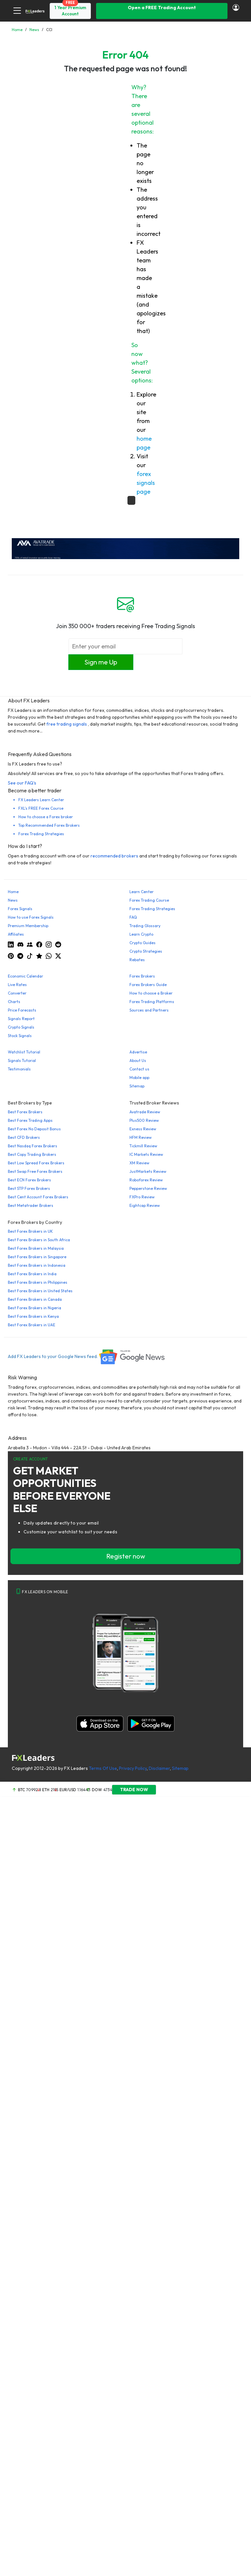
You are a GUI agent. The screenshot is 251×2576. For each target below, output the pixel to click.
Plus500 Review (144, 1120)
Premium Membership (28, 925)
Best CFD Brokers (24, 1137)
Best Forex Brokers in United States (40, 1290)
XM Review (139, 1162)
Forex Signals (20, 908)
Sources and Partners (149, 1010)
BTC (21, 1789)
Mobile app (139, 1077)
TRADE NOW (134, 1789)
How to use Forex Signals (31, 917)
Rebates (137, 959)
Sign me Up (100, 662)
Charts (14, 1001)
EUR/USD (67, 1789)
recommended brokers (114, 856)
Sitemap (136, 1086)
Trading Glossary (144, 925)
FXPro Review (142, 1196)
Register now (125, 1556)
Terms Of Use (103, 1768)
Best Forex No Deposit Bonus (34, 1128)
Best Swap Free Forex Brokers (35, 1171)
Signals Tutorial (22, 1060)
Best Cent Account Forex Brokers (38, 1196)
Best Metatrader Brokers (30, 1205)
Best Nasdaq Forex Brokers (32, 1145)
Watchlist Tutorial (24, 1052)
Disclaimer (159, 1768)
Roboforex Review (146, 1179)
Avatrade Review (144, 1111)
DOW (97, 1789)
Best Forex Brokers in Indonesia (36, 1265)
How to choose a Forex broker (45, 816)
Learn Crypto (141, 934)
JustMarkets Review (147, 1171)
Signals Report (21, 1018)
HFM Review (140, 1137)
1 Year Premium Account (70, 11)
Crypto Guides (142, 942)
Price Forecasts (22, 1010)
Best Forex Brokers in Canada (35, 1299)
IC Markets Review (146, 1154)
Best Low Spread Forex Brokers (36, 1162)
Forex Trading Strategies (41, 833)
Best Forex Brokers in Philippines (37, 1282)
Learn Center (141, 891)
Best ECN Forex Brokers (29, 1179)
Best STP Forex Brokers (29, 1188)
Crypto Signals (21, 1027)
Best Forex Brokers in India (32, 1273)
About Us (137, 1060)
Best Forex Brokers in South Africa (39, 1239)
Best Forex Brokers (25, 1111)
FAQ (133, 917)
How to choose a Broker (151, 993)
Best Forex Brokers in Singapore (37, 1256)
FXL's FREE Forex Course (40, 808)
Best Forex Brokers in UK (30, 1231)
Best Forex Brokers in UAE (31, 1324)
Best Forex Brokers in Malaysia (36, 1248)
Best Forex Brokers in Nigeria (34, 1307)
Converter (17, 993)
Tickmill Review (143, 1145)
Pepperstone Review (148, 1188)
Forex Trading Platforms (151, 1001)
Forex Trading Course (149, 900)
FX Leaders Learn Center (41, 799)
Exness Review (142, 1128)
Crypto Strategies (145, 951)
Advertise (138, 1052)
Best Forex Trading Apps (30, 1120)
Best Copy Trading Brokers (32, 1154)
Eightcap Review (144, 1205)
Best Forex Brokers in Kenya (33, 1316)
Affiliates (16, 934)
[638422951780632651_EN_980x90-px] (125, 548)
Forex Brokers (142, 976)
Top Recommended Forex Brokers (49, 825)
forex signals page (146, 482)
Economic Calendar (25, 976)
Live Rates (17, 984)
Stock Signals (20, 1035)
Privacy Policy (133, 1768)
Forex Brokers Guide (148, 984)
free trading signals (66, 724)
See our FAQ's (22, 783)
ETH (45, 1789)
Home (13, 891)
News (13, 900)
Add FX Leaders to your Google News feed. (86, 1356)
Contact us (139, 1069)
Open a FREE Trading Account (162, 7)
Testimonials (19, 1069)
